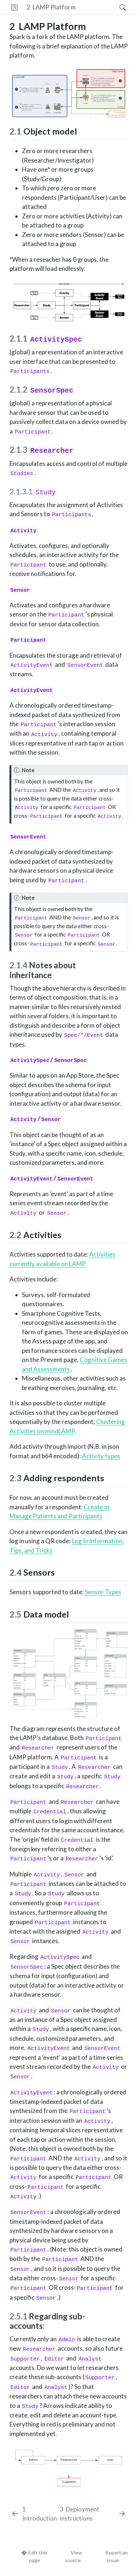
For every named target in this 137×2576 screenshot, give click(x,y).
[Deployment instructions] (93, 2514)
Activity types (101, 1456)
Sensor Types (103, 1592)
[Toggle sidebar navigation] (14, 7)
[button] (97, 7)
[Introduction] (34, 2514)
